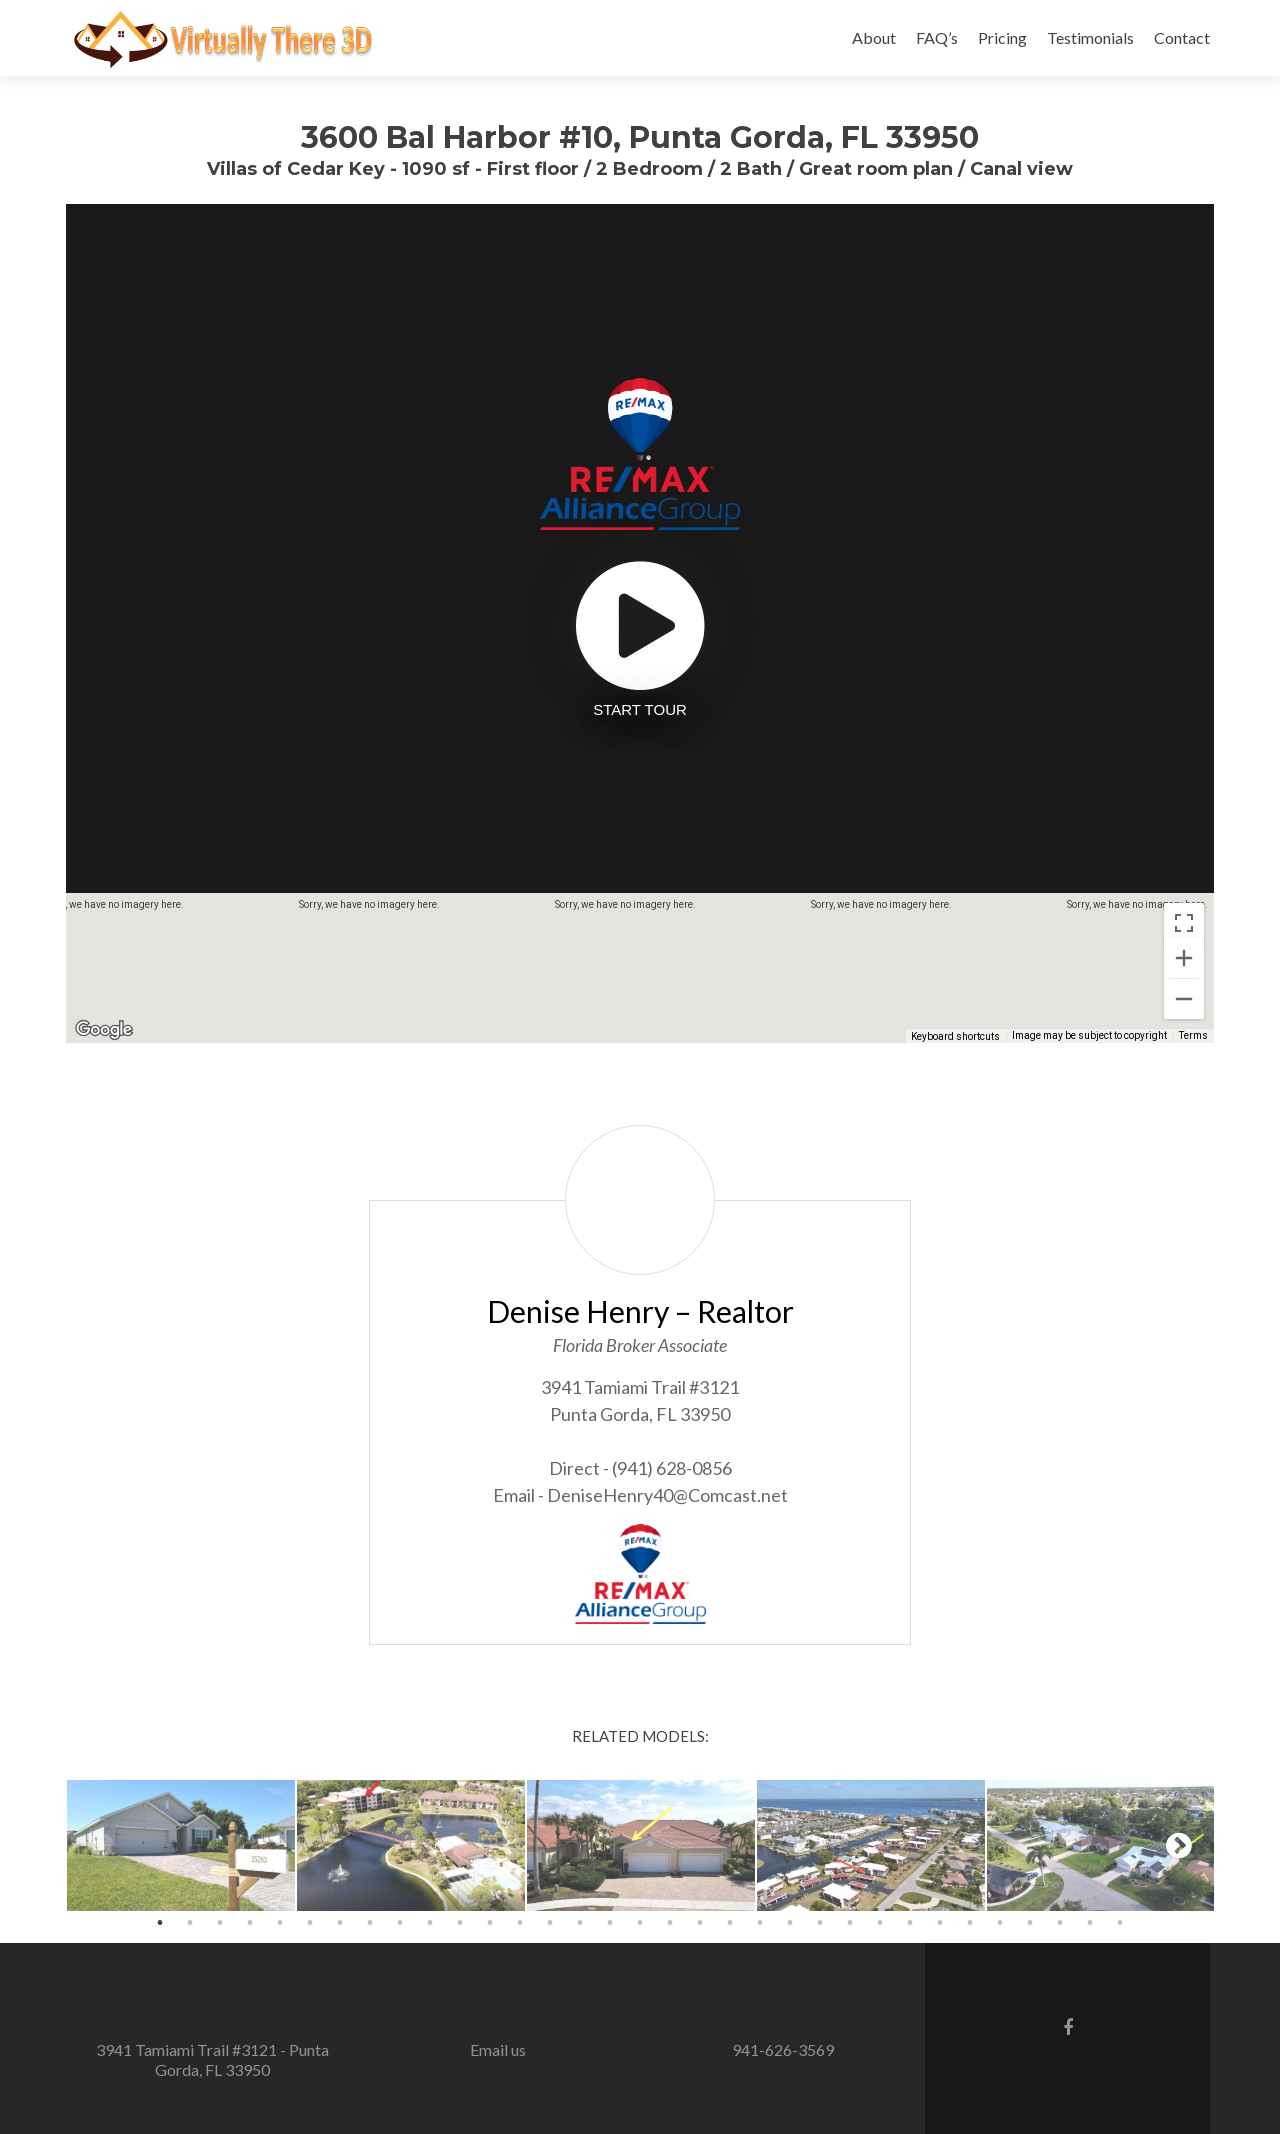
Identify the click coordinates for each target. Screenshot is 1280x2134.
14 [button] (550, 1923)
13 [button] (520, 1923)
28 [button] (970, 1923)
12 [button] (490, 1923)
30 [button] (1030, 1923)
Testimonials (1090, 37)
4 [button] (250, 1923)
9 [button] (400, 1923)
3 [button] (220, 1923)
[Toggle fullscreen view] (1184, 923)
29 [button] (1000, 1923)
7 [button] (340, 1923)
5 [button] (280, 1923)
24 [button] (850, 1923)
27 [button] (940, 1923)
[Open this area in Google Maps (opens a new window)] (104, 1030)
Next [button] (1179, 1845)
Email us (498, 2049)
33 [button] (1120, 1923)
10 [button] (430, 1923)
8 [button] (370, 1923)
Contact (1182, 37)
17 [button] (640, 1923)
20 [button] (730, 1923)
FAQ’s (937, 37)
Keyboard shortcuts (955, 1036)
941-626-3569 (783, 2049)
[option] (181, 1845)
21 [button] (760, 1923)
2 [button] (190, 1923)
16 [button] (610, 1923)
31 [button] (1060, 1923)
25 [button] (880, 1923)
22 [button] (790, 1923)
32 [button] (1090, 1923)
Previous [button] (101, 1845)
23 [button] (820, 1923)
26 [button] (910, 1923)
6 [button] (310, 1923)
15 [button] (580, 1923)
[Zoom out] (1184, 999)
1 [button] (160, 1923)
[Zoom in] (1184, 958)
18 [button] (670, 1923)
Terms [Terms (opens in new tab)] (1193, 1035)
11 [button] (460, 1923)
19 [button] (700, 1923)
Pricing (1002, 37)
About (874, 37)
